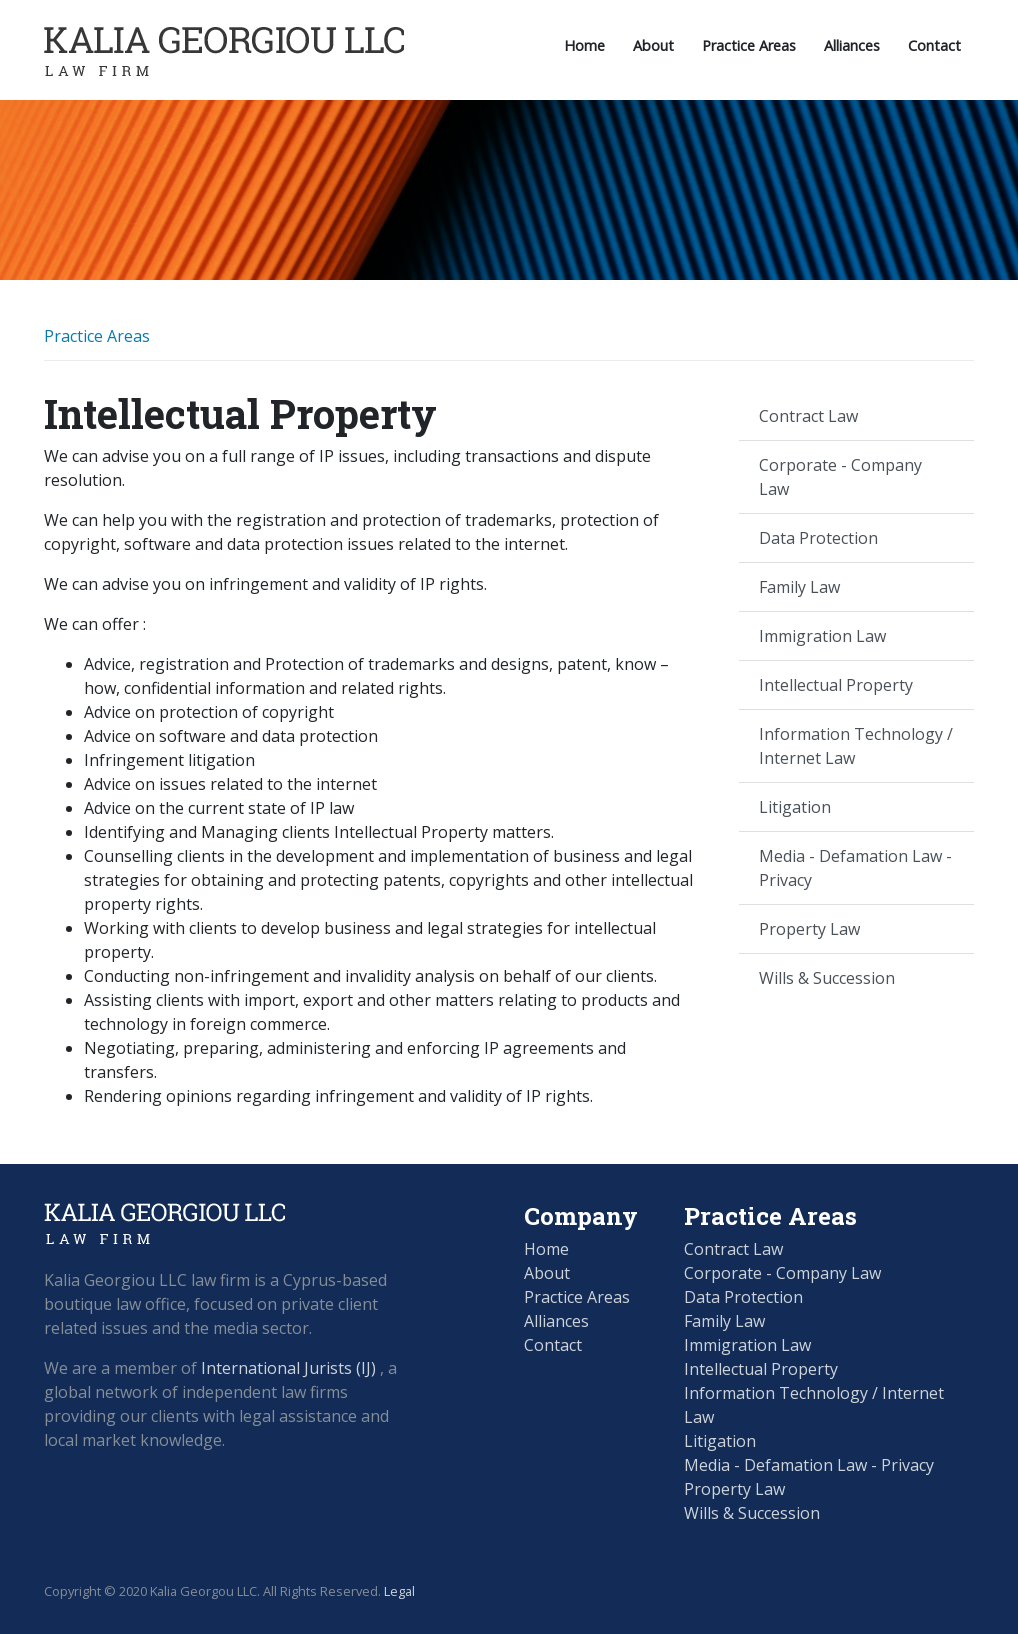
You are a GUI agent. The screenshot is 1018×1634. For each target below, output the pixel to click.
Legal (399, 1591)
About (653, 45)
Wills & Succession (827, 978)
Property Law (809, 929)
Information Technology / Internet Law (856, 746)
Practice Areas (749, 45)
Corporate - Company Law (840, 477)
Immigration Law (822, 636)
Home (584, 45)
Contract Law (808, 416)
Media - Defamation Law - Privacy (855, 868)
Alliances (852, 45)
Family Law (799, 587)
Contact (934, 45)
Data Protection (818, 538)
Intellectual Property (836, 685)
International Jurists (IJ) (288, 1368)
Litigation (795, 807)
